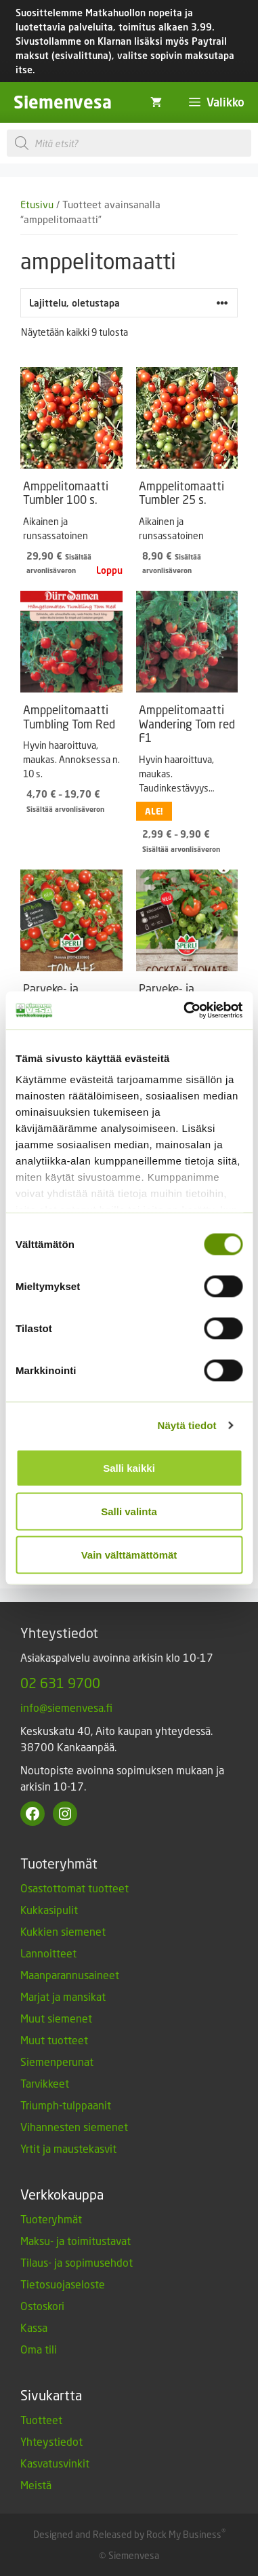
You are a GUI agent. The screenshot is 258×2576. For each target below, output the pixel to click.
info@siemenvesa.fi (66, 1707)
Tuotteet (41, 2419)
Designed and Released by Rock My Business (127, 2534)
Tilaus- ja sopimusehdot (76, 2262)
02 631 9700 (60, 1683)
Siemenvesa (63, 102)
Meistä (35, 2484)
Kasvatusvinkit (54, 2463)
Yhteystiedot (51, 2441)
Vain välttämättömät (129, 1554)
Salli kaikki (129, 1467)
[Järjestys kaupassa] (129, 302)
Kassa (33, 2327)
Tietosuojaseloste (62, 2284)
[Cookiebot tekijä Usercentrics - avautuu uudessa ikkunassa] (184, 1010)
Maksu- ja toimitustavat (75, 2240)
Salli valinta (129, 1511)
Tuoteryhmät (51, 2218)
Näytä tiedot (187, 1425)
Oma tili (38, 2349)
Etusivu (36, 204)
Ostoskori (42, 2305)
